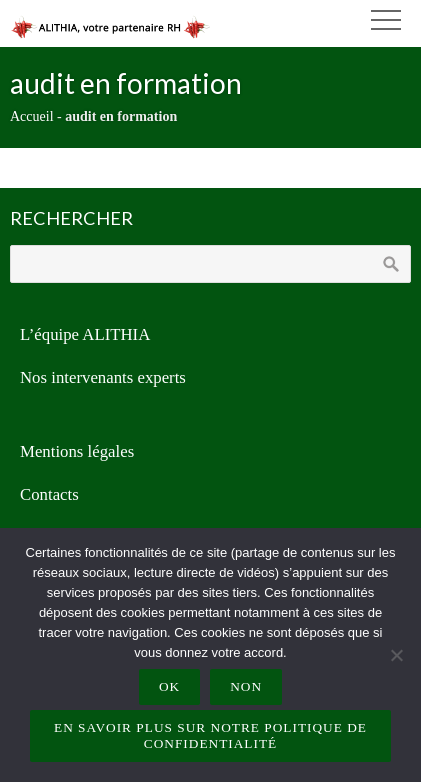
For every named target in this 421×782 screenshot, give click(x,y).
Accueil (32, 116)
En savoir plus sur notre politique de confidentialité (210, 735)
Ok (169, 686)
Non (246, 686)
